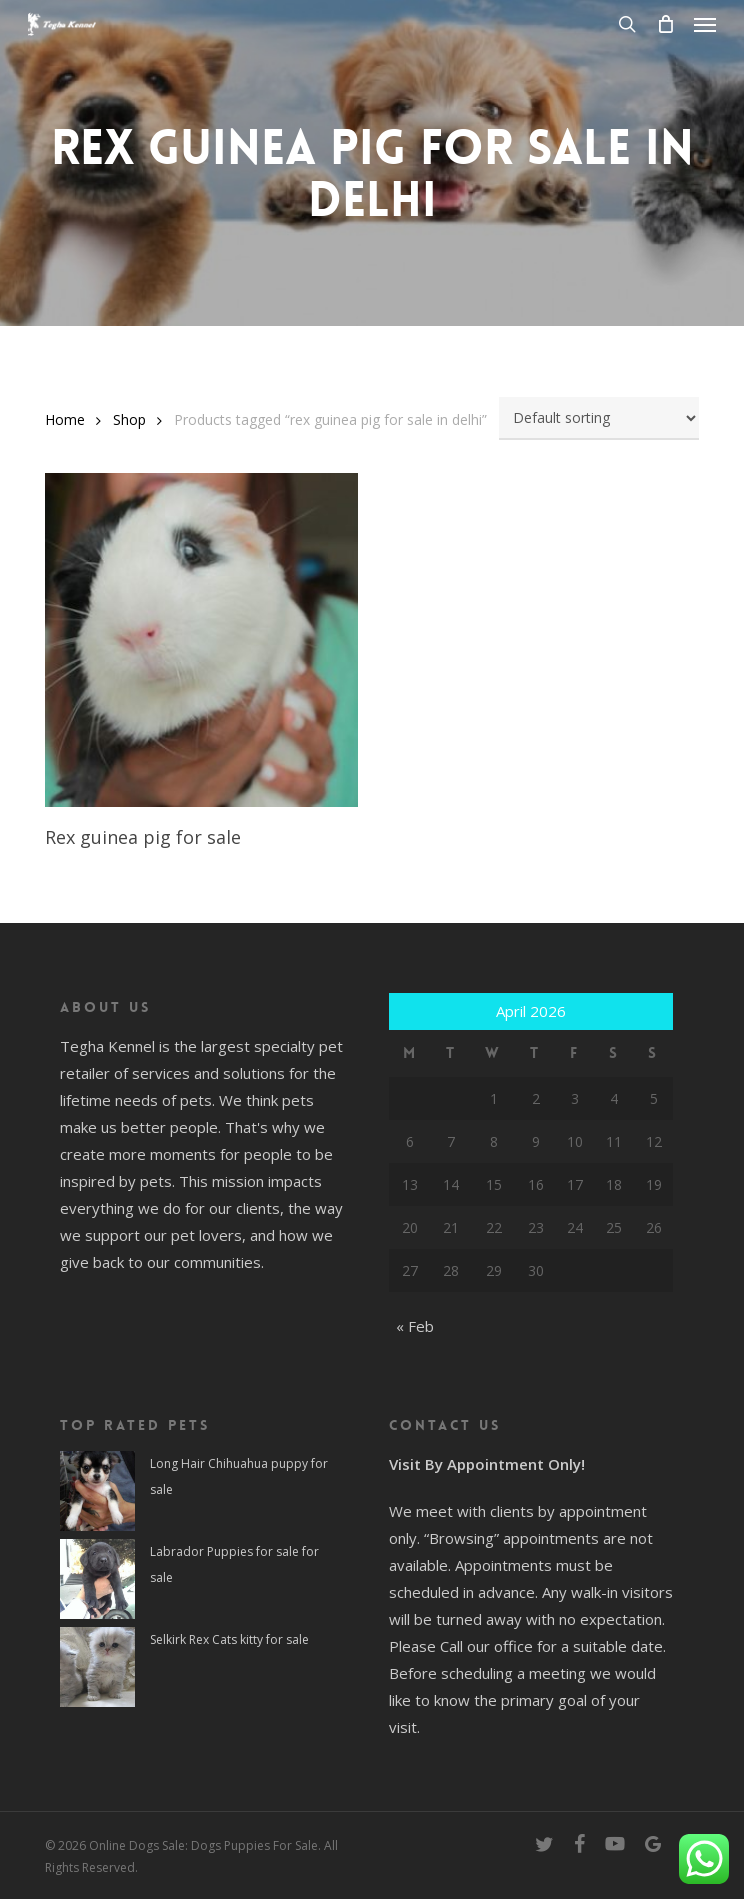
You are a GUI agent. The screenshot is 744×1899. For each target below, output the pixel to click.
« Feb (415, 1326)
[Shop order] (599, 418)
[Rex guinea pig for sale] (201, 639)
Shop (129, 419)
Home (65, 419)
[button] (705, 24)
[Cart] (665, 24)
